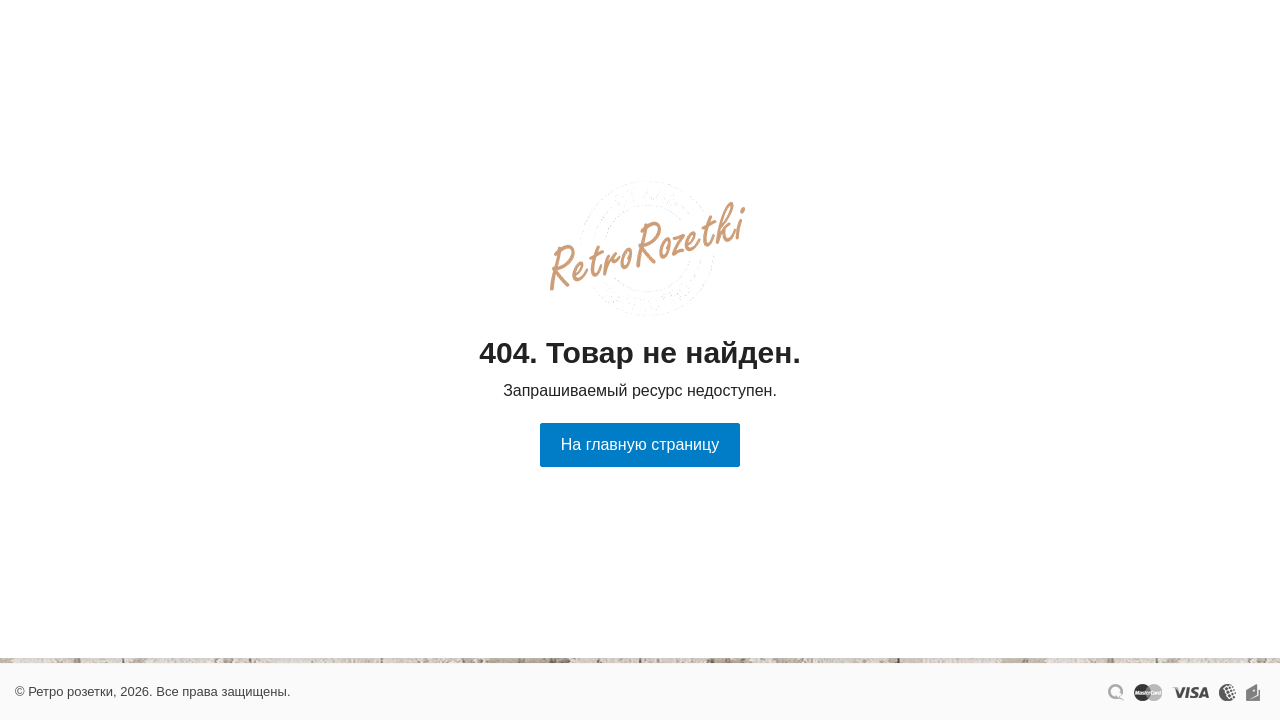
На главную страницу (640, 444)
